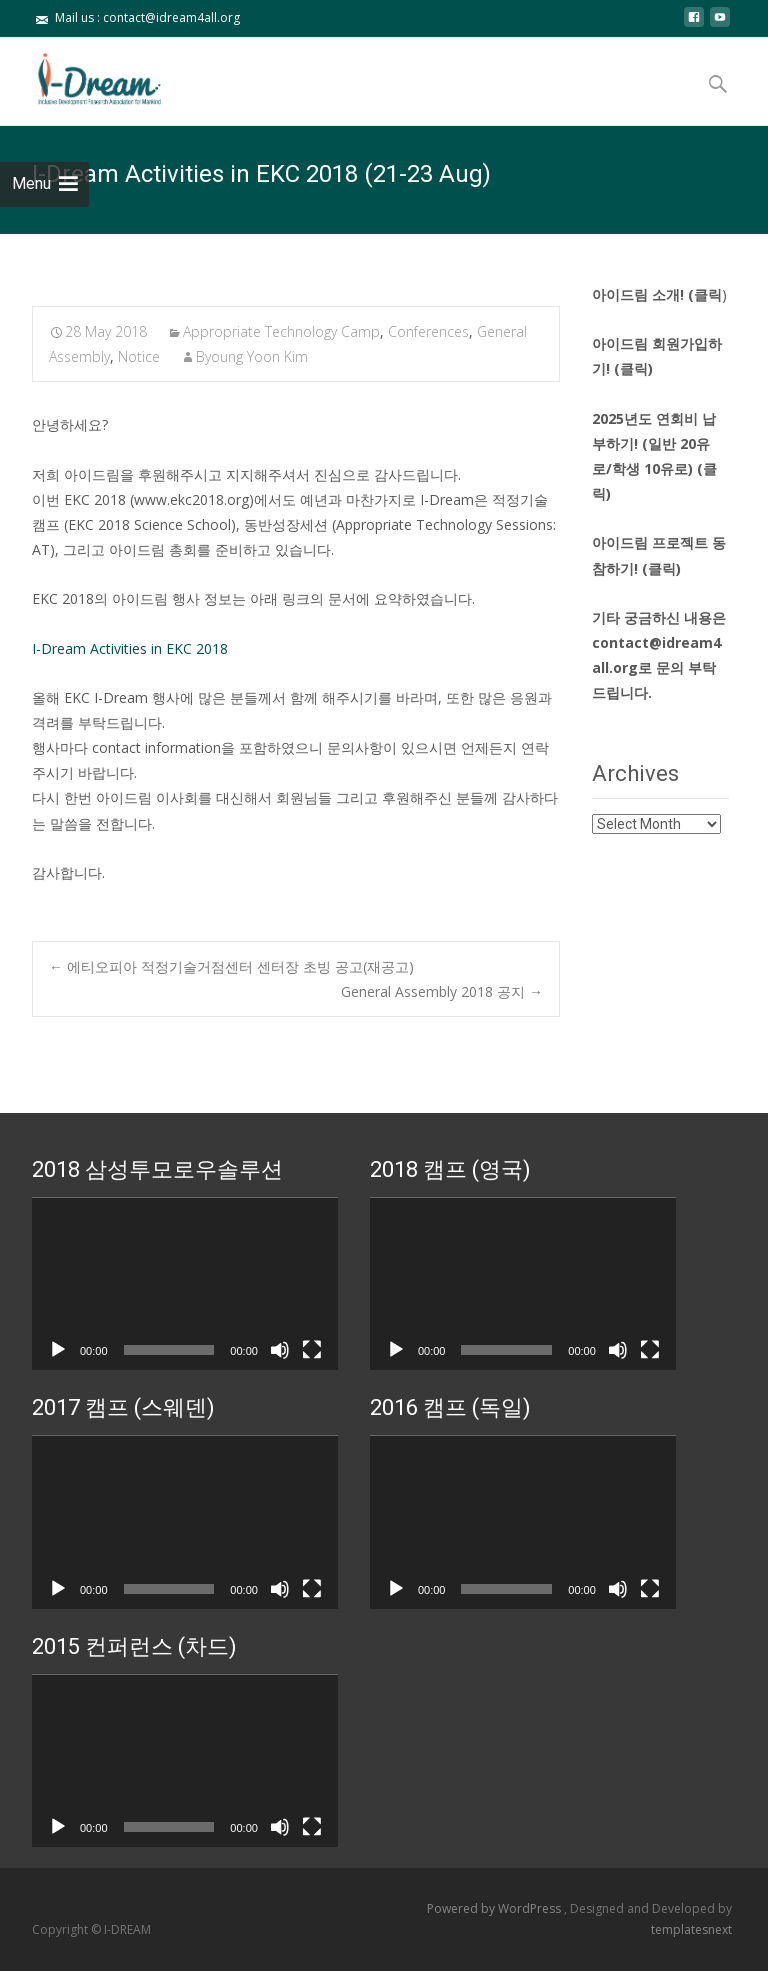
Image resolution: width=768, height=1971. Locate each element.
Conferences (428, 331)
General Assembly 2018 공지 (442, 991)
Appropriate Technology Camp (281, 331)
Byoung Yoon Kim (252, 356)
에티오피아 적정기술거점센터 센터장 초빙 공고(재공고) (231, 966)
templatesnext (691, 1929)
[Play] (58, 1350)
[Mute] (280, 1350)
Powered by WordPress (495, 1908)
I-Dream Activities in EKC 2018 (130, 648)
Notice (139, 356)
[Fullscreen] (312, 1350)
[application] (185, 1284)
